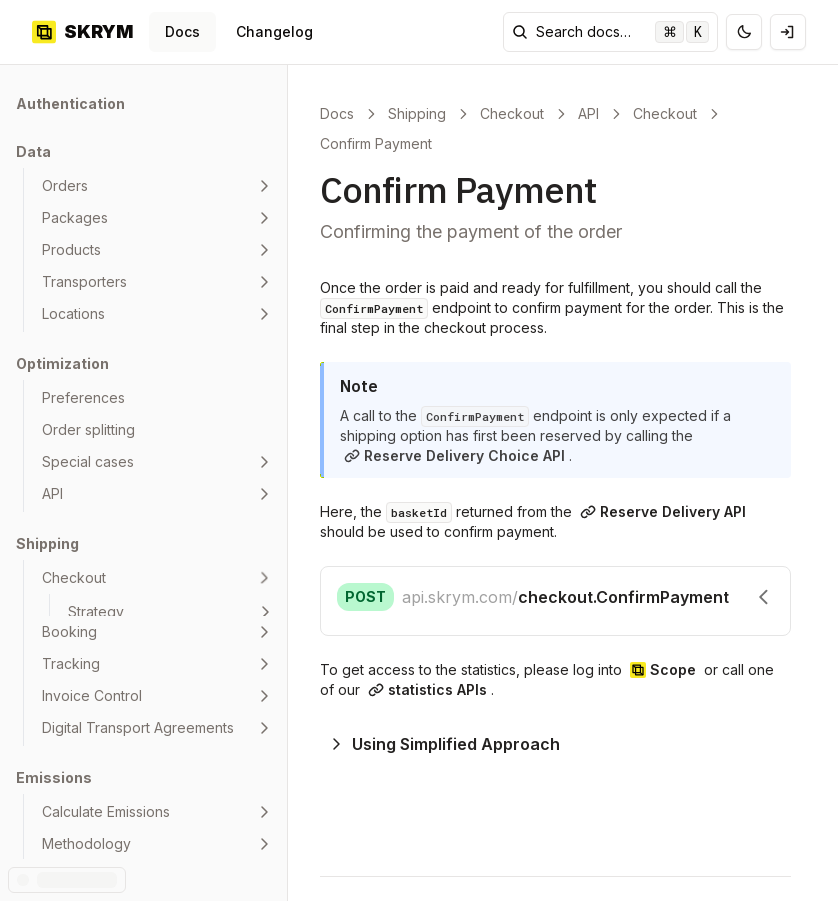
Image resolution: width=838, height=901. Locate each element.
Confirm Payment (376, 143)
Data (33, 151)
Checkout (512, 113)
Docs (182, 31)
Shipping (47, 543)
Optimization (62, 363)
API (588, 113)
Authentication (70, 103)
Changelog (274, 31)
